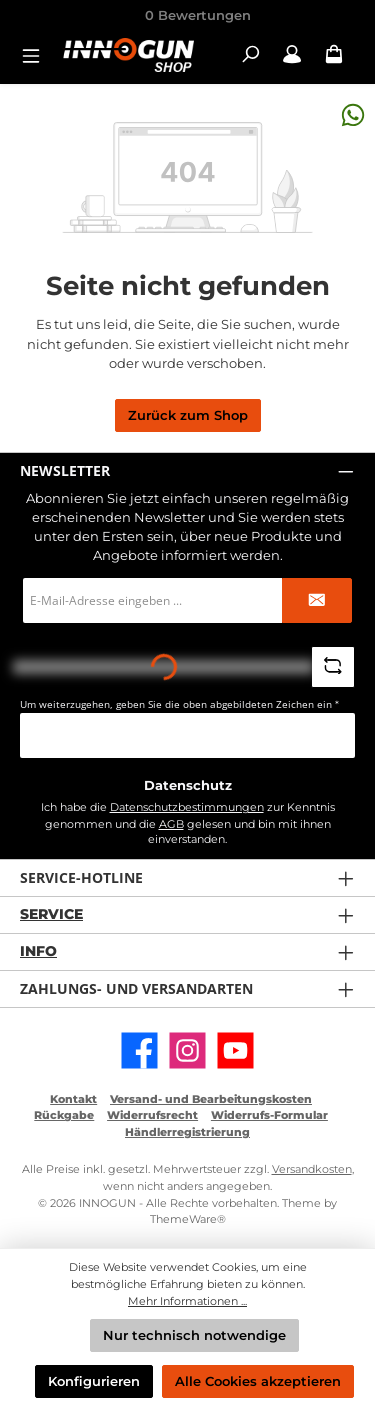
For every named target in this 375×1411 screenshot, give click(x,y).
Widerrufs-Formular (269, 1115)
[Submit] (317, 600)
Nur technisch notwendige (194, 1335)
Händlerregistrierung (187, 1132)
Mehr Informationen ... (187, 1301)
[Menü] (37, 54)
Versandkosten (312, 1169)
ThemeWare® (188, 1219)
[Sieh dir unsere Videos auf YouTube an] (235, 1050)
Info (38, 951)
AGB (171, 824)
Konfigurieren (94, 1381)
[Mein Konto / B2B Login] (292, 54)
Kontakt (73, 1099)
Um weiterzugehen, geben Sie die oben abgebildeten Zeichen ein (179, 704)
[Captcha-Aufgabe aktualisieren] (333, 667)
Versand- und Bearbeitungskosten (211, 1099)
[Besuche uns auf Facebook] (139, 1050)
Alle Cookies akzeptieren (258, 1381)
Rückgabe (64, 1115)
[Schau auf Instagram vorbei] (187, 1050)
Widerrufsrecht (152, 1115)
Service (51, 914)
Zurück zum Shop (188, 415)
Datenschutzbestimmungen (187, 807)
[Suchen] (250, 54)
